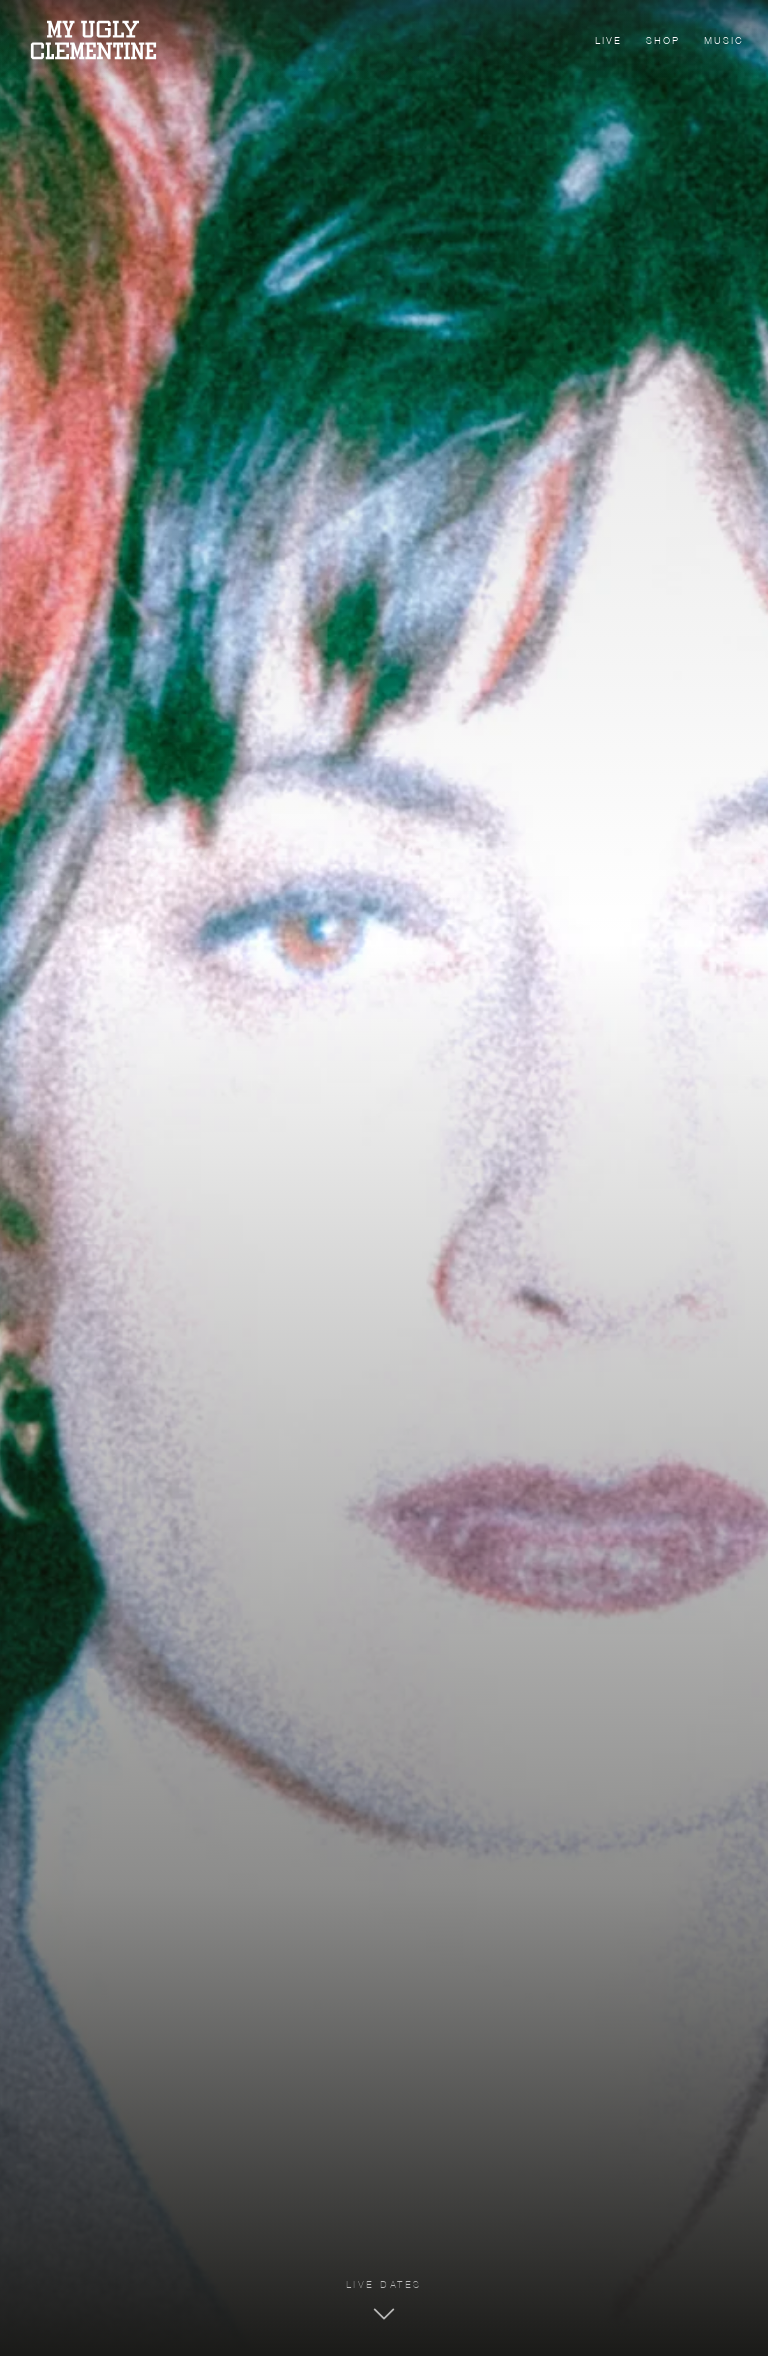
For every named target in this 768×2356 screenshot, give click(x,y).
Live (608, 41)
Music (724, 41)
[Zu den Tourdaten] (384, 2302)
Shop (663, 41)
